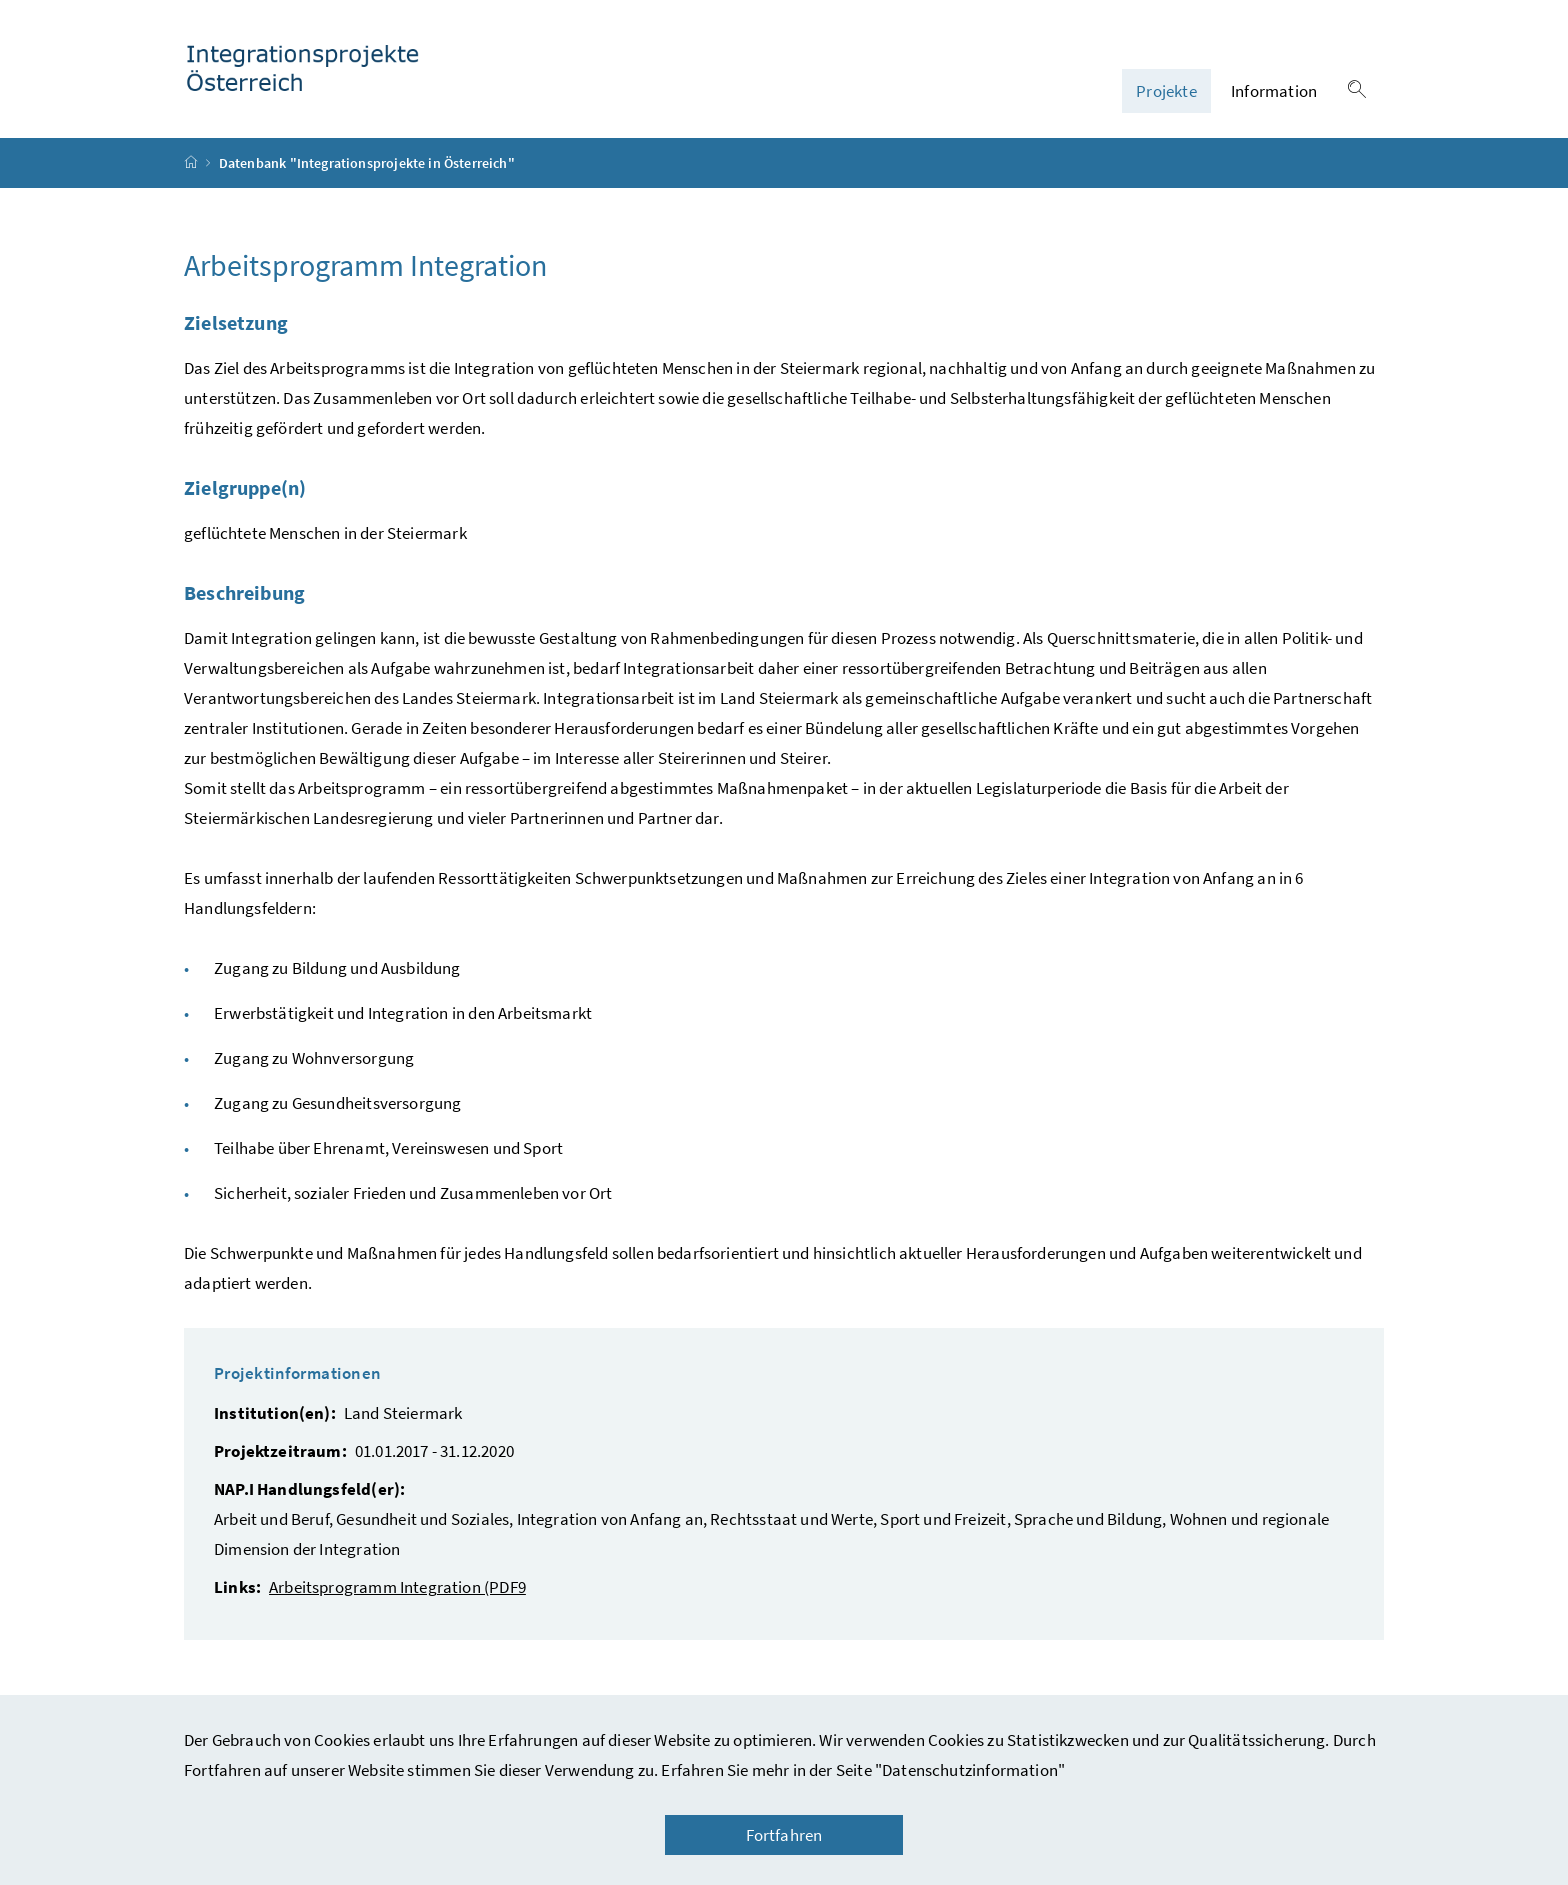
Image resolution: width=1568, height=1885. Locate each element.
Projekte (1166, 91)
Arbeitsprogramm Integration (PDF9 (397, 1587)
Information (1274, 91)
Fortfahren (784, 1835)
